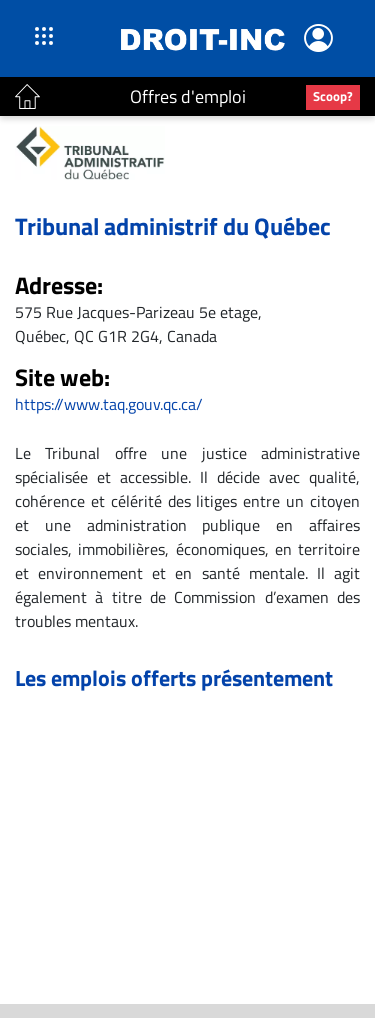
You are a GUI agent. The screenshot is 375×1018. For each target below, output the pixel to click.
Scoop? (333, 96)
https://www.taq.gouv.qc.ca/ (109, 404)
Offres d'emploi (188, 96)
